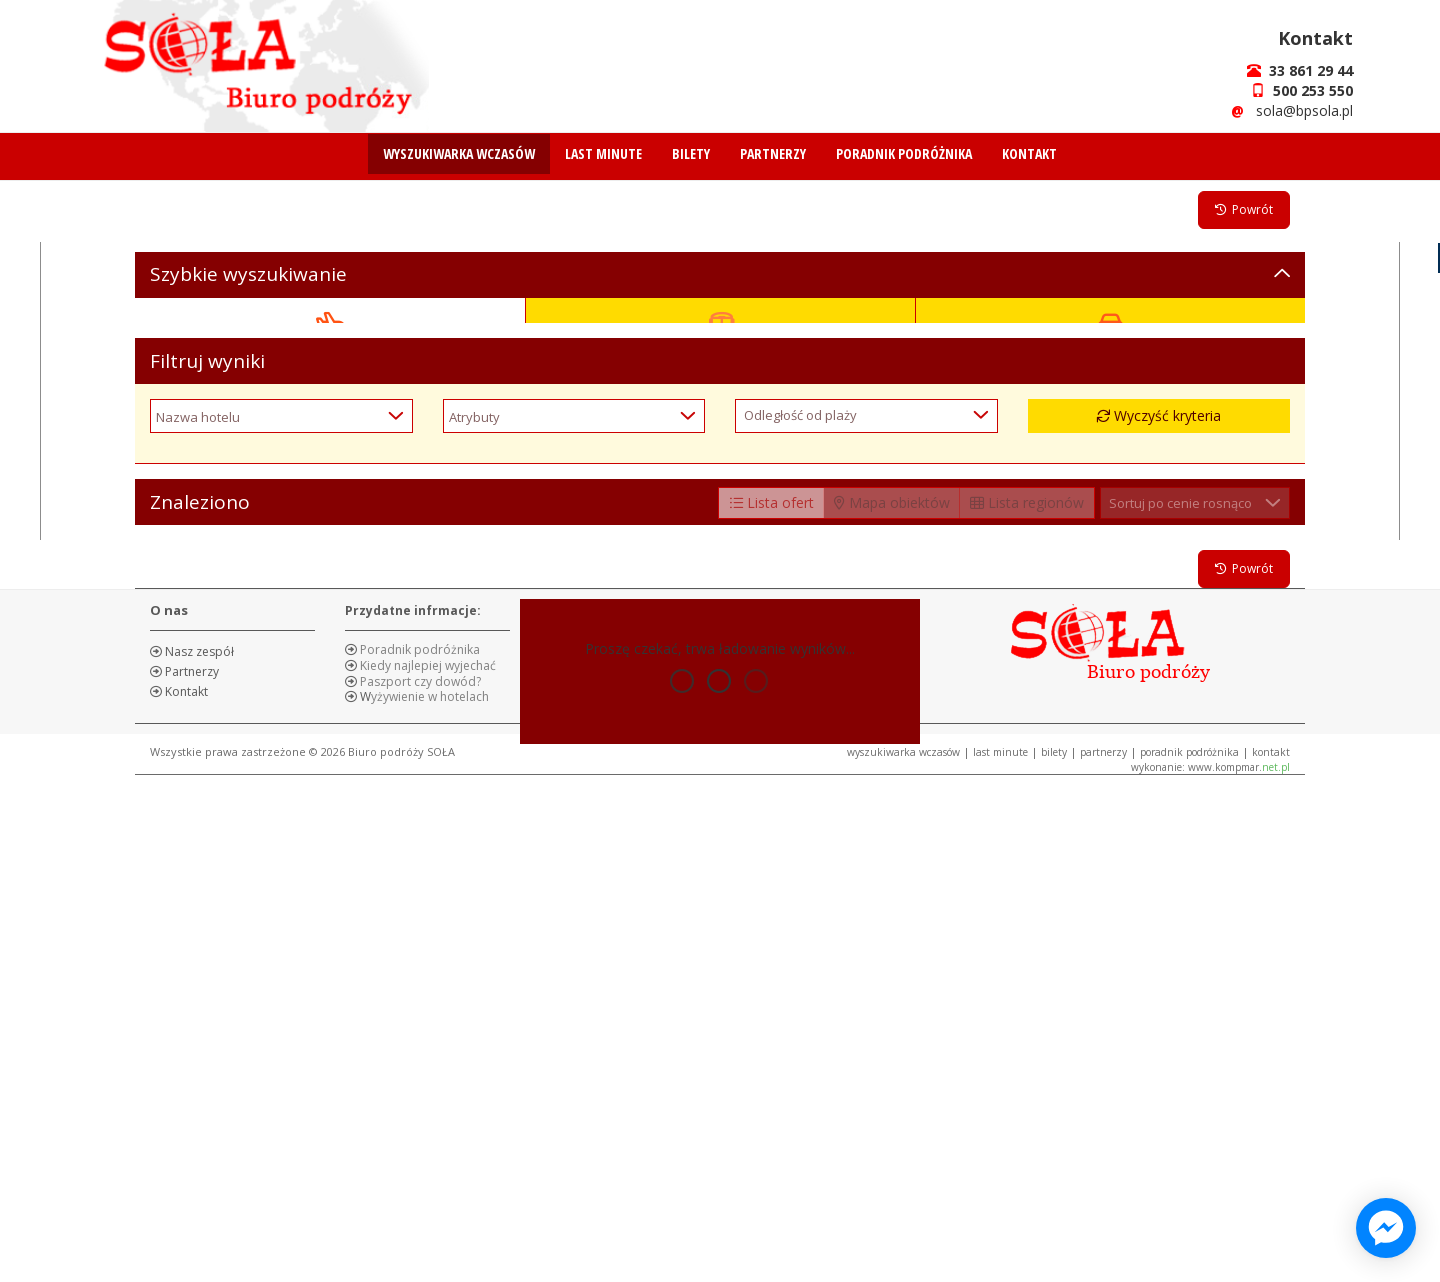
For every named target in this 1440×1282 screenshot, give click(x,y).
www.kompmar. (1239, 1264)
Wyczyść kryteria (1158, 912)
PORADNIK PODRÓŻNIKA (904, 153)
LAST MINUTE (603, 153)
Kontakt (185, 1188)
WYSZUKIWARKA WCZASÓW (459, 153)
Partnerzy (190, 1168)
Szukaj (720, 787)
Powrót (1244, 209)
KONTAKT (1029, 153)
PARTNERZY (773, 153)
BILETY (691, 153)
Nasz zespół (198, 1148)
